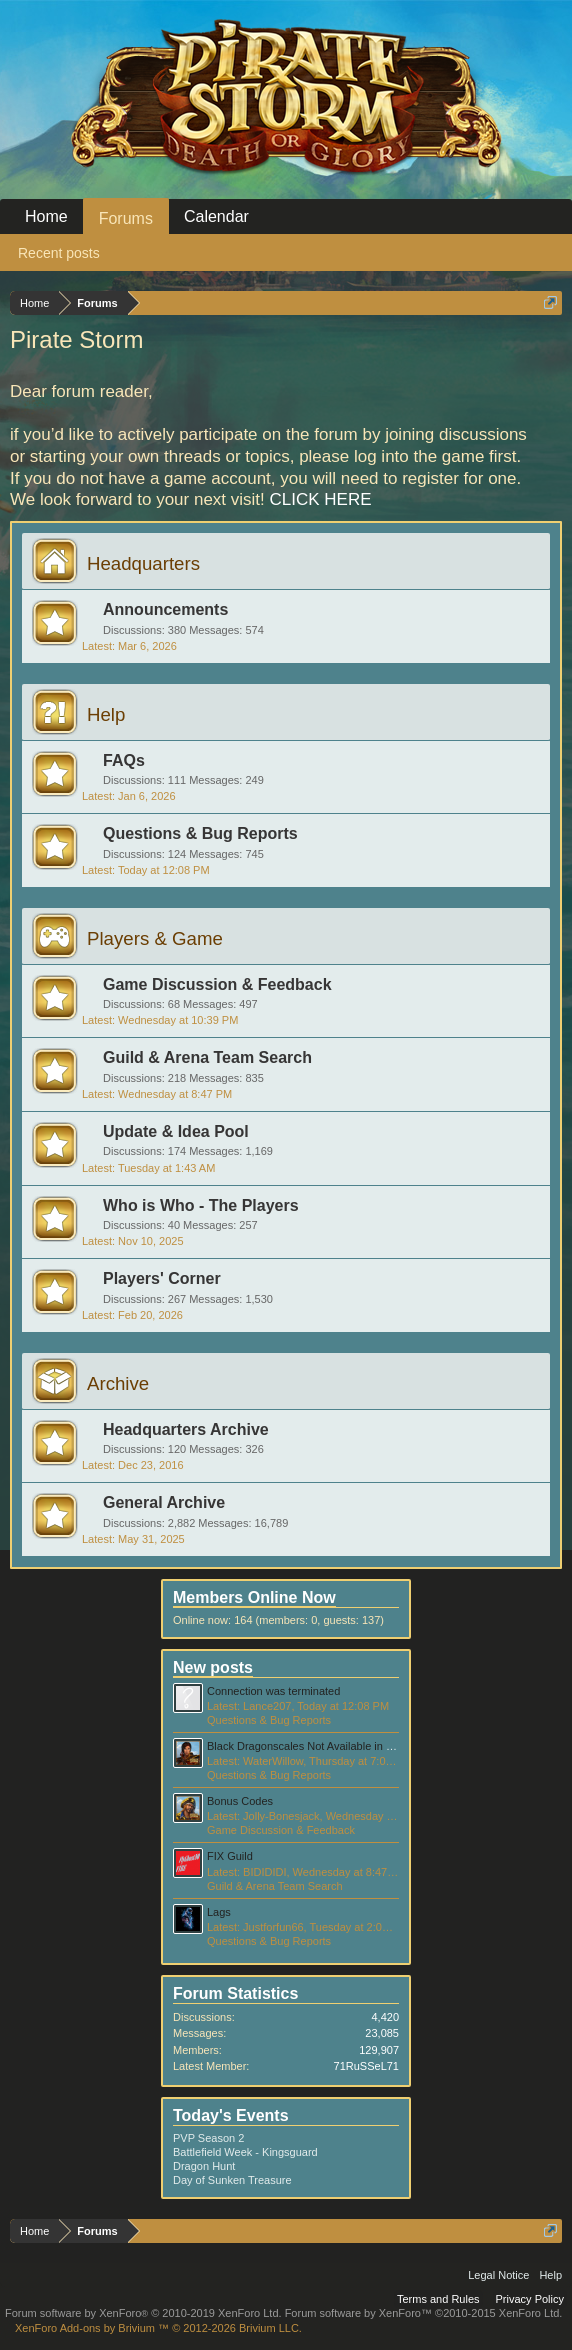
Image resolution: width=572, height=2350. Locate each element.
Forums (126, 218)
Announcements (165, 609)
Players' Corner (162, 1278)
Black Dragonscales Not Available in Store (309, 1746)
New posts (213, 1667)
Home (46, 216)
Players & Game (155, 938)
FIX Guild (230, 1856)
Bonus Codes (240, 1801)
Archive (118, 1383)
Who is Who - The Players (201, 1205)
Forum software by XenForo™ (424, 2313)
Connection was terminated (273, 1691)
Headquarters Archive (186, 1429)
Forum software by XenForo (143, 2313)
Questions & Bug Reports (200, 833)
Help (106, 714)
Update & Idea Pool (176, 1131)
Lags (219, 1912)
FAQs (124, 760)
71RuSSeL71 (366, 2066)
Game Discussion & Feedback (217, 984)
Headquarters (143, 563)
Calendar (216, 216)
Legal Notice (498, 2275)
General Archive (164, 1502)
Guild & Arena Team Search (207, 1057)
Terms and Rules (438, 2299)
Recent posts (59, 253)
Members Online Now (254, 1597)
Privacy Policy (530, 2299)
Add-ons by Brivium (158, 2328)
